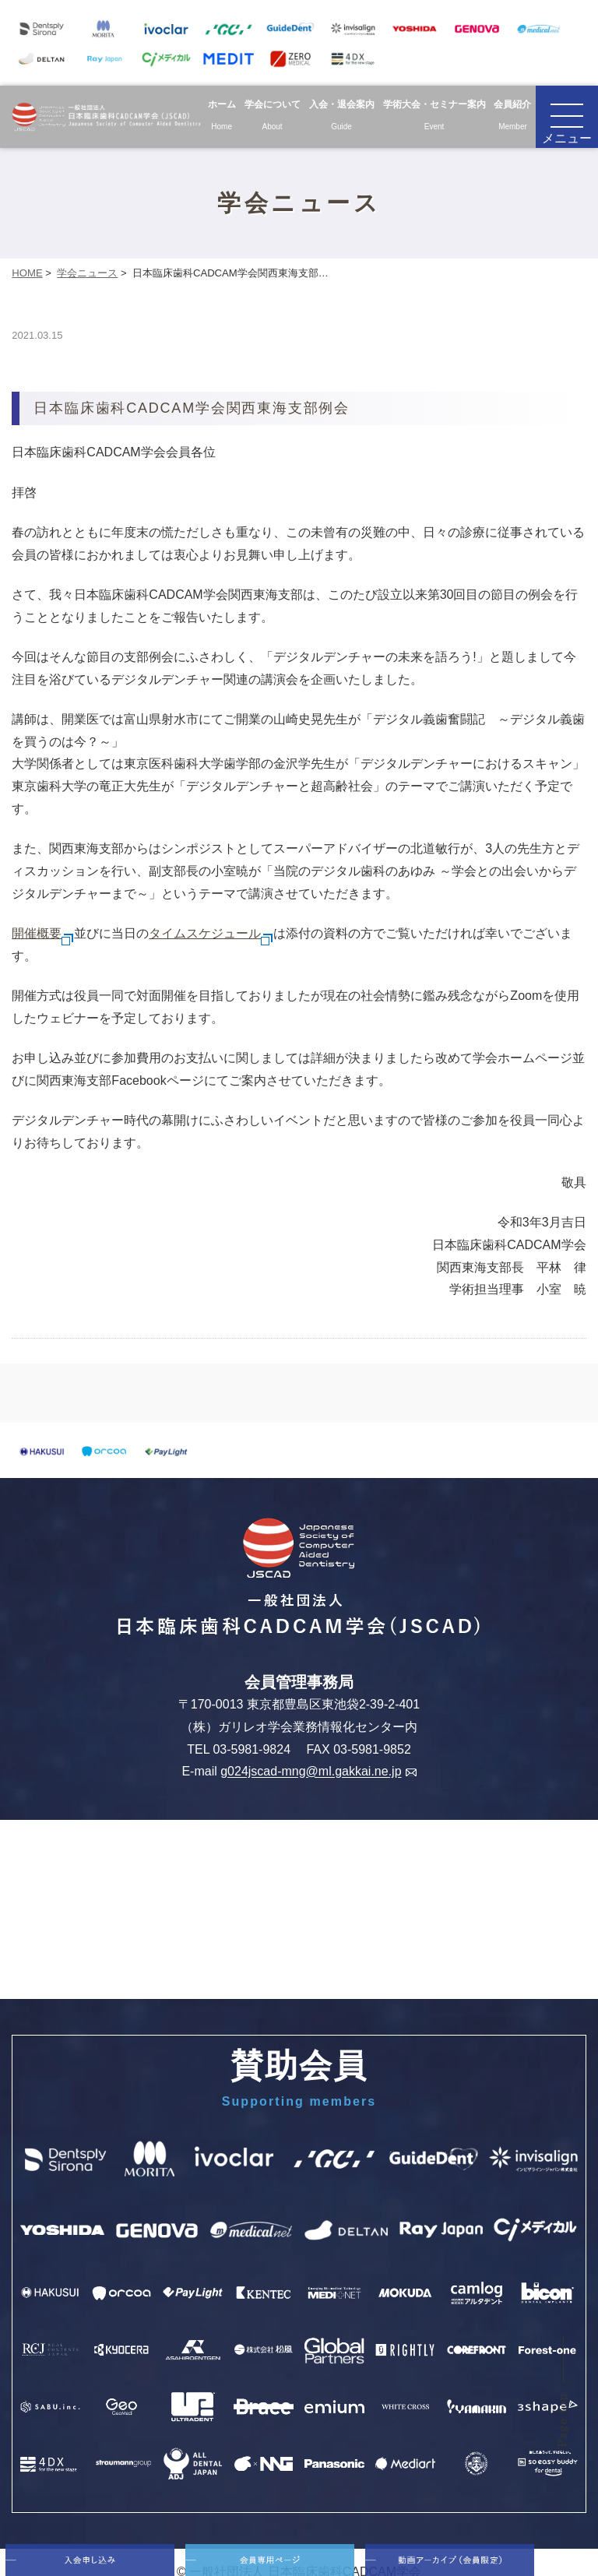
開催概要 (43, 933)
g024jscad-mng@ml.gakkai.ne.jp (318, 1772)
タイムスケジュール (211, 933)
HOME (27, 273)
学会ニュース (87, 273)
